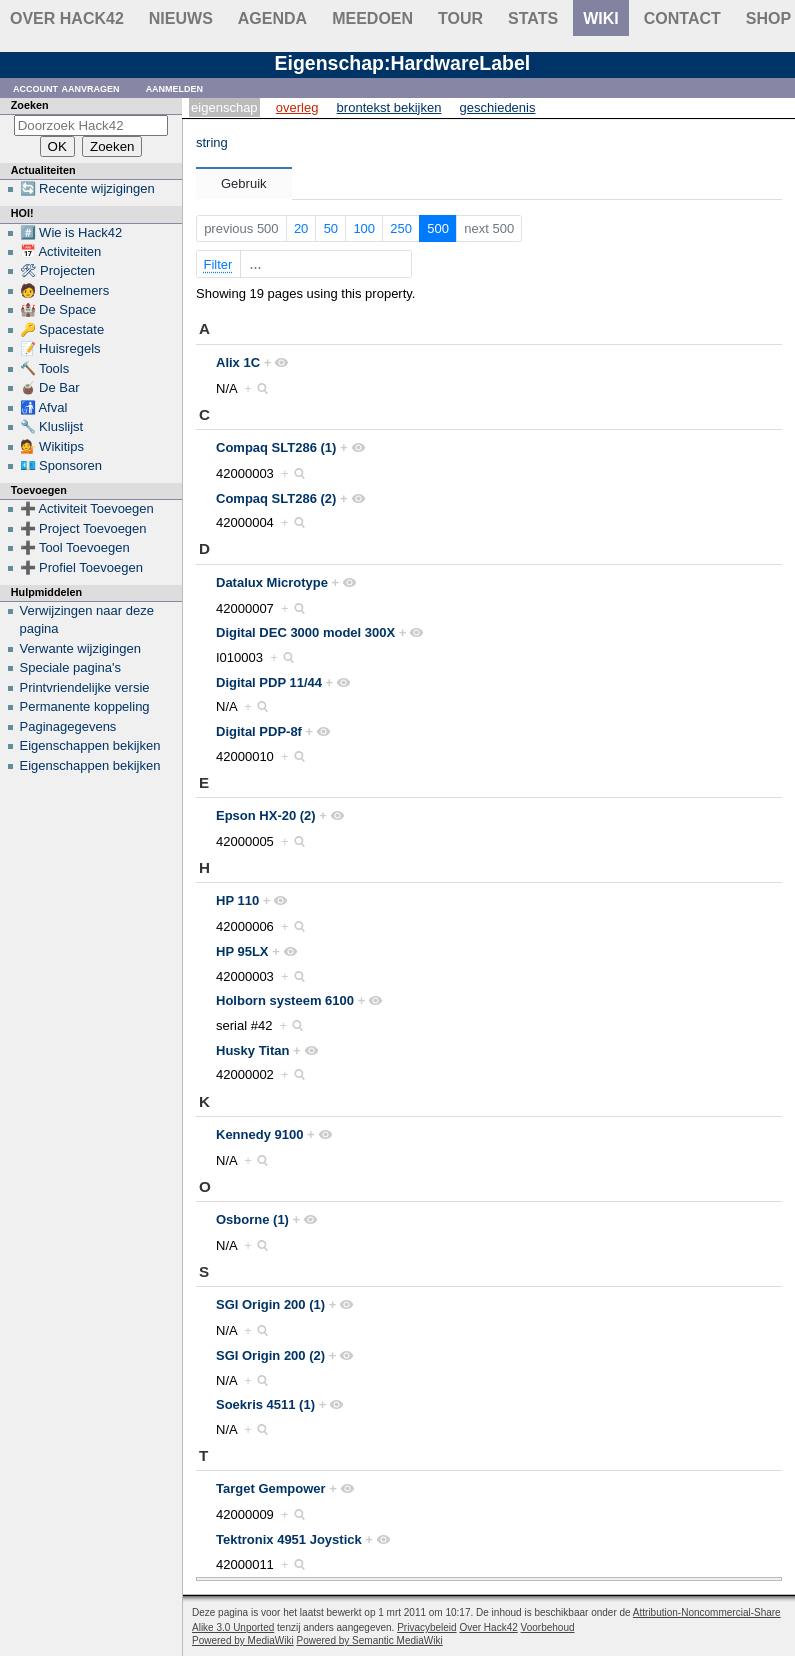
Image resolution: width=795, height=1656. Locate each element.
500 (438, 228)
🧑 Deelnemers (65, 290)
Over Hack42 (67, 18)
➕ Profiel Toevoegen (81, 567)
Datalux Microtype (272, 582)
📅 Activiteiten (61, 251)
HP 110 (237, 900)
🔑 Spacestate (62, 329)
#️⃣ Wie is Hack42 (71, 232)
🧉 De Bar (50, 387)
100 (364, 228)
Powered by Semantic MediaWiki (370, 1640)
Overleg (297, 107)
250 (401, 228)
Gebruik (244, 183)
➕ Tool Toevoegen (75, 547)
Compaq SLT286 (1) (276, 447)
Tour (460, 18)
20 (301, 228)
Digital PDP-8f (259, 731)
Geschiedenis (498, 107)
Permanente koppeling (85, 706)
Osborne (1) (252, 1219)
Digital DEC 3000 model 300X (305, 632)
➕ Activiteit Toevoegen (87, 508)
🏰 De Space (58, 309)
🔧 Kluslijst (52, 426)
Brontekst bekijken (389, 107)
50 (331, 228)
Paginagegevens (68, 726)
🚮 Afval (44, 407)
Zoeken (30, 105)
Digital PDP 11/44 (269, 682)
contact (682, 18)
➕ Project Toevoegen (83, 528)
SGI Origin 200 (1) (270, 1304)
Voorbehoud (548, 1627)
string (212, 142)
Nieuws (181, 18)
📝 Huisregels (60, 348)
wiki (601, 18)
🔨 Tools (45, 368)
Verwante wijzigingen (80, 648)
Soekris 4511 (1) (265, 1404)
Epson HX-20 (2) (266, 815)
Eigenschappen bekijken (90, 745)
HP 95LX (242, 951)
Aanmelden (175, 87)
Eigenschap (224, 107)
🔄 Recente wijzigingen (87, 188)
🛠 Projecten (58, 270)
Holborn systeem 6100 (285, 1000)
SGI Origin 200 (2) (270, 1355)
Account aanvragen (66, 87)
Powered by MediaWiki (243, 1640)
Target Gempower (271, 1488)
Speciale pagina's (71, 667)
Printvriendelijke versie (85, 687)
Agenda (272, 18)
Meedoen (372, 18)
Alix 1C (238, 362)
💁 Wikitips (52, 446)
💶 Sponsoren (61, 465)
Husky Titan (252, 1050)
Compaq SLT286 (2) (276, 498)
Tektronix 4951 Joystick (289, 1539)
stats (533, 18)
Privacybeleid (426, 1627)
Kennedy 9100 (259, 1134)
